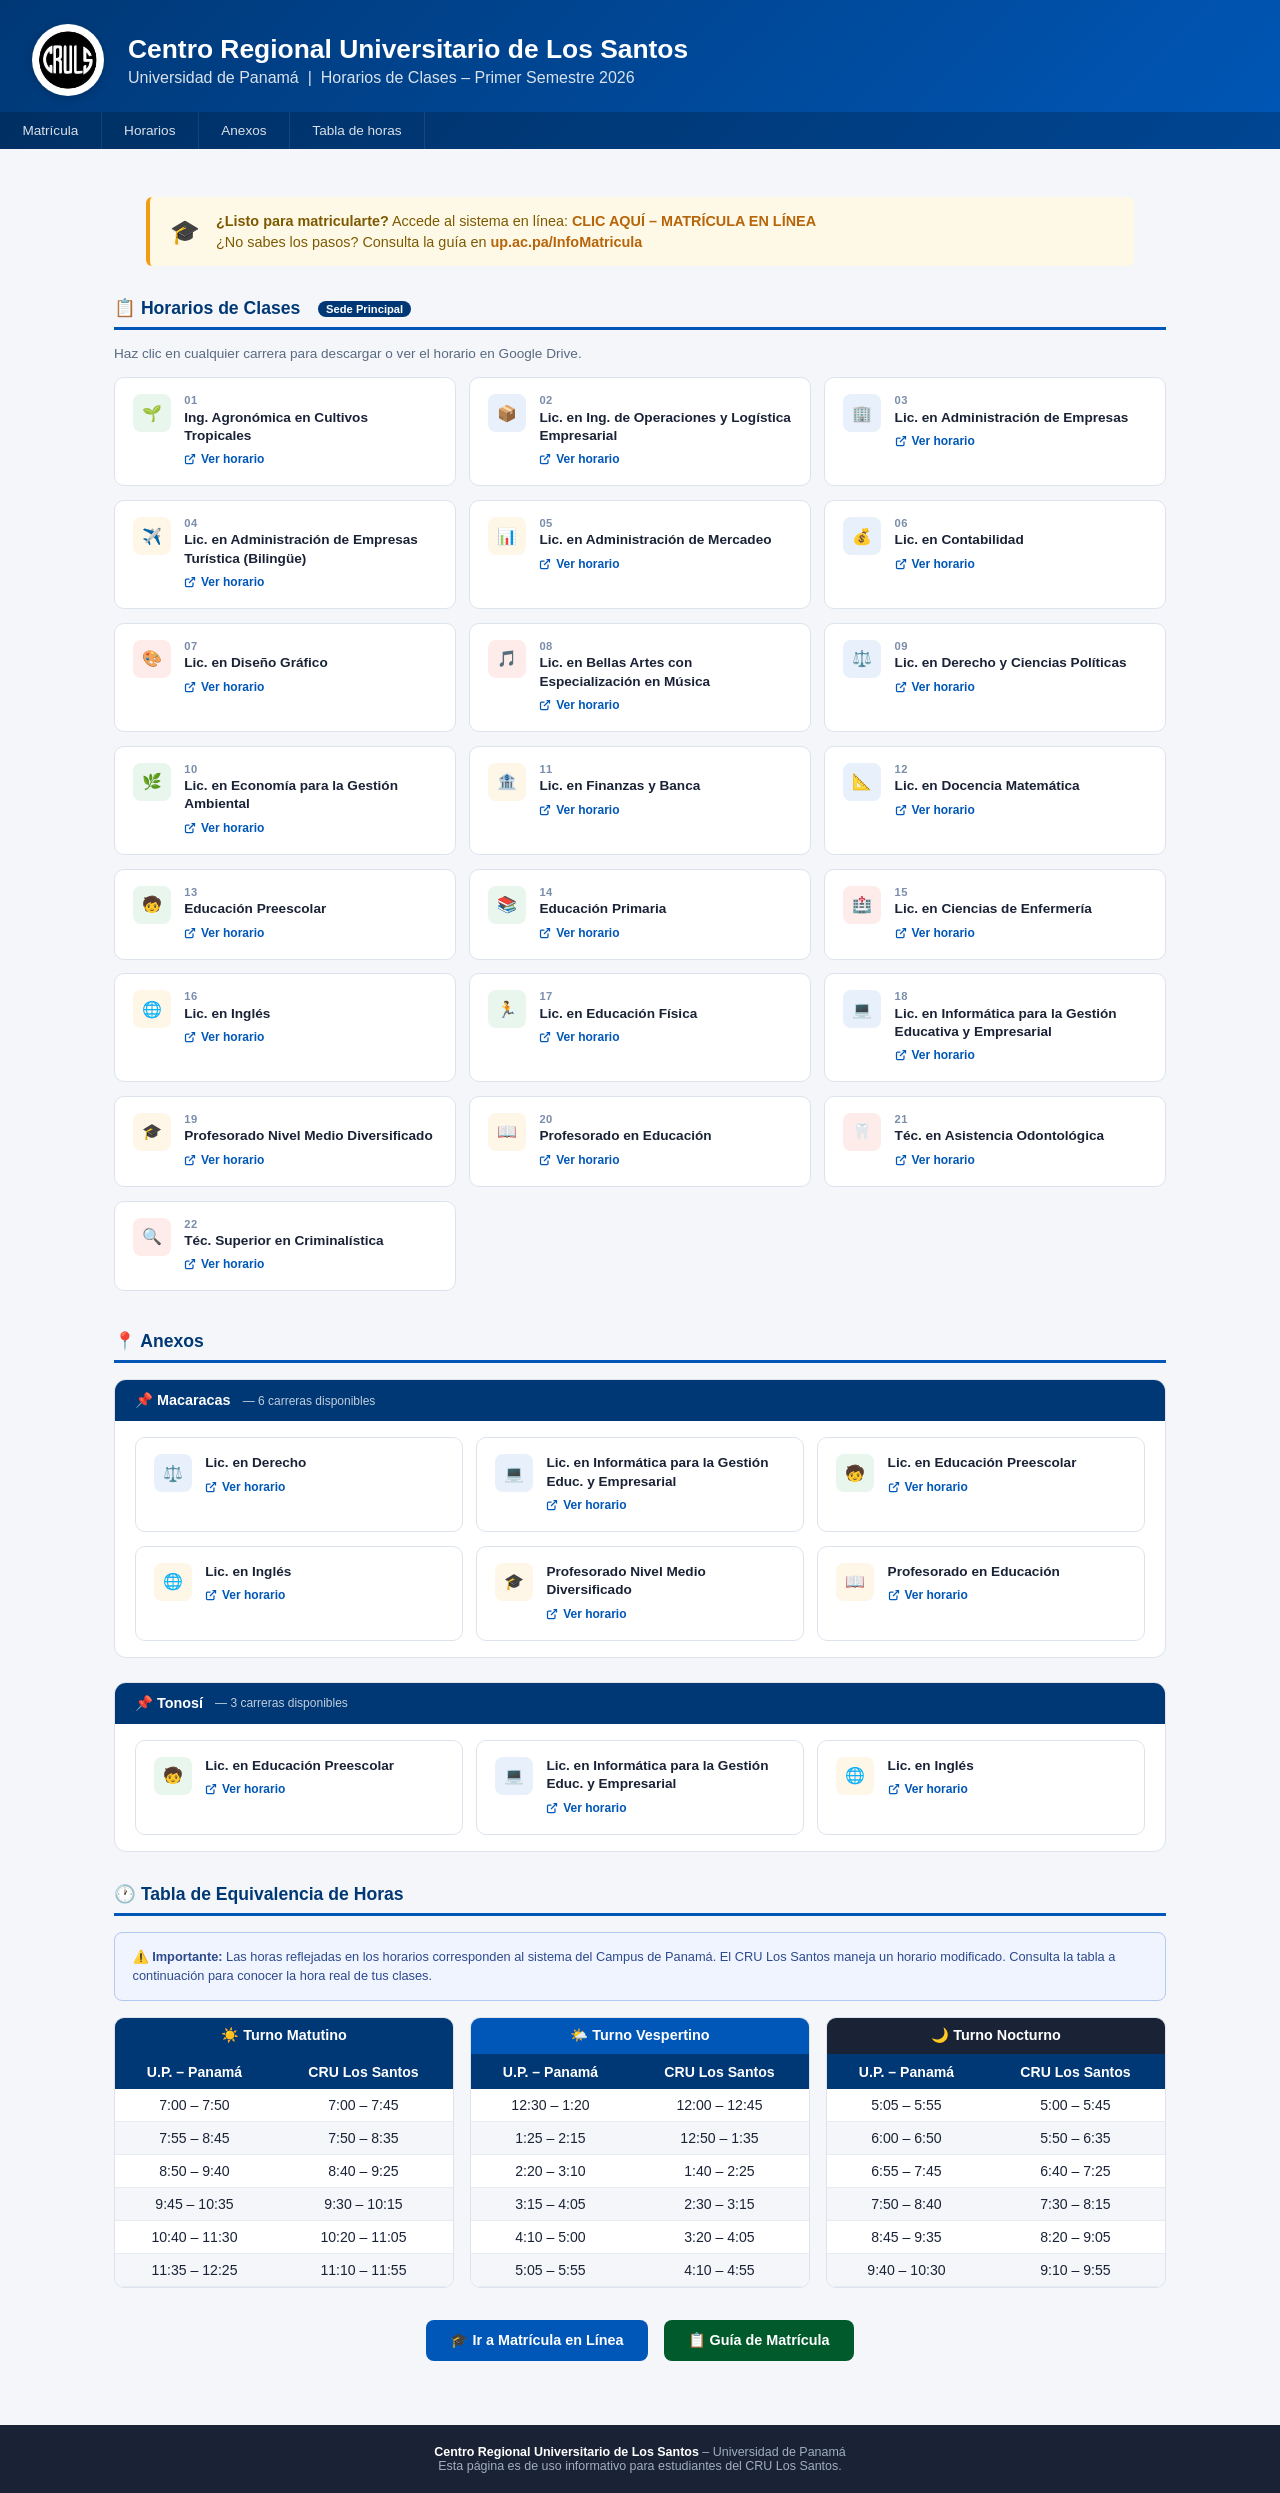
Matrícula (50, 130)
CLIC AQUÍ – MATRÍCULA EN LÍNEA (694, 221)
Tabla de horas (356, 130)
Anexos (243, 130)
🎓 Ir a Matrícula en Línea (536, 2340)
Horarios (149, 130)
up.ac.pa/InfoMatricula (566, 242)
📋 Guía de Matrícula (759, 2340)
